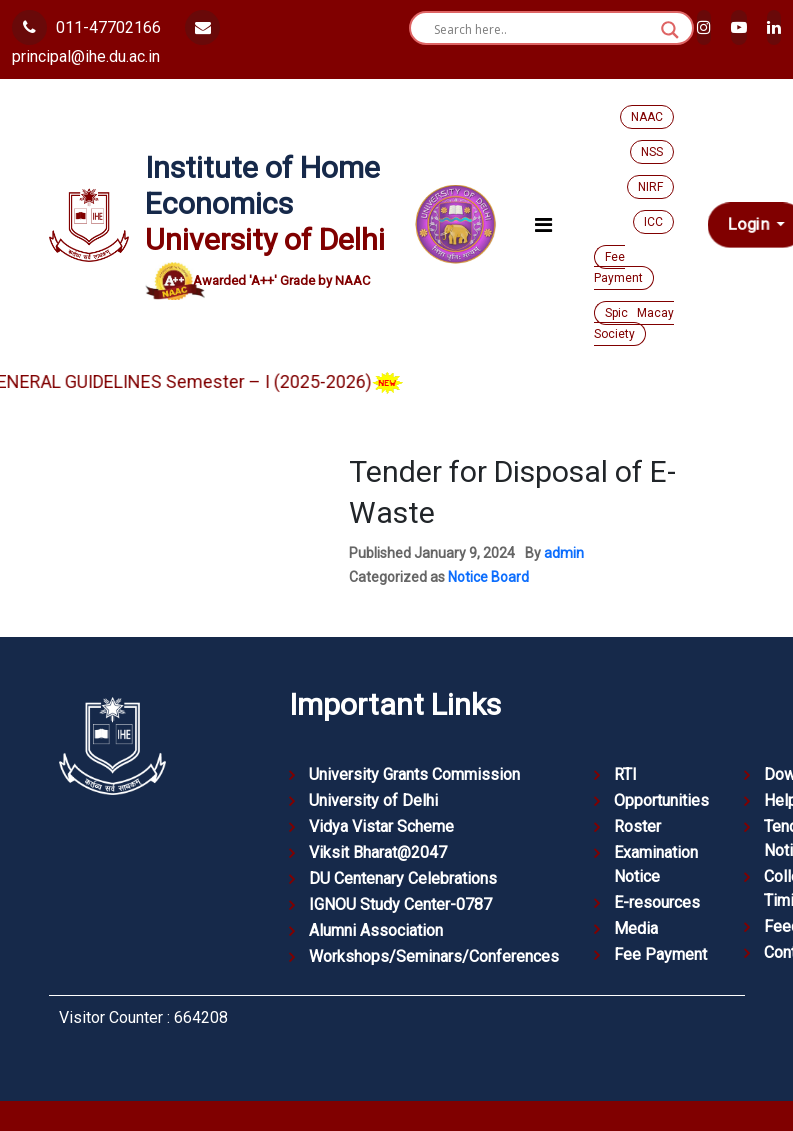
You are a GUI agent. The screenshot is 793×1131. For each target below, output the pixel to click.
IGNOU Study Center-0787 (400, 904)
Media (636, 928)
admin (564, 553)
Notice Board (488, 577)
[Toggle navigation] (543, 225)
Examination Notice (656, 864)
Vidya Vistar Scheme (381, 826)
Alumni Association (376, 930)
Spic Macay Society (634, 323)
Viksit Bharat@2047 (378, 852)
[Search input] (542, 30)
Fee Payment (618, 267)
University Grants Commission (414, 774)
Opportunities (661, 800)
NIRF (650, 187)
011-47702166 (86, 27)
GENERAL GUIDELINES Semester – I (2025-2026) (210, 381)
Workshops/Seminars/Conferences (434, 956)
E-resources (657, 902)
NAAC (647, 117)
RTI (625, 774)
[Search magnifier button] (670, 30)
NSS (652, 152)
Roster (637, 826)
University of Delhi (373, 800)
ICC (653, 222)
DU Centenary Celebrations (403, 878)
